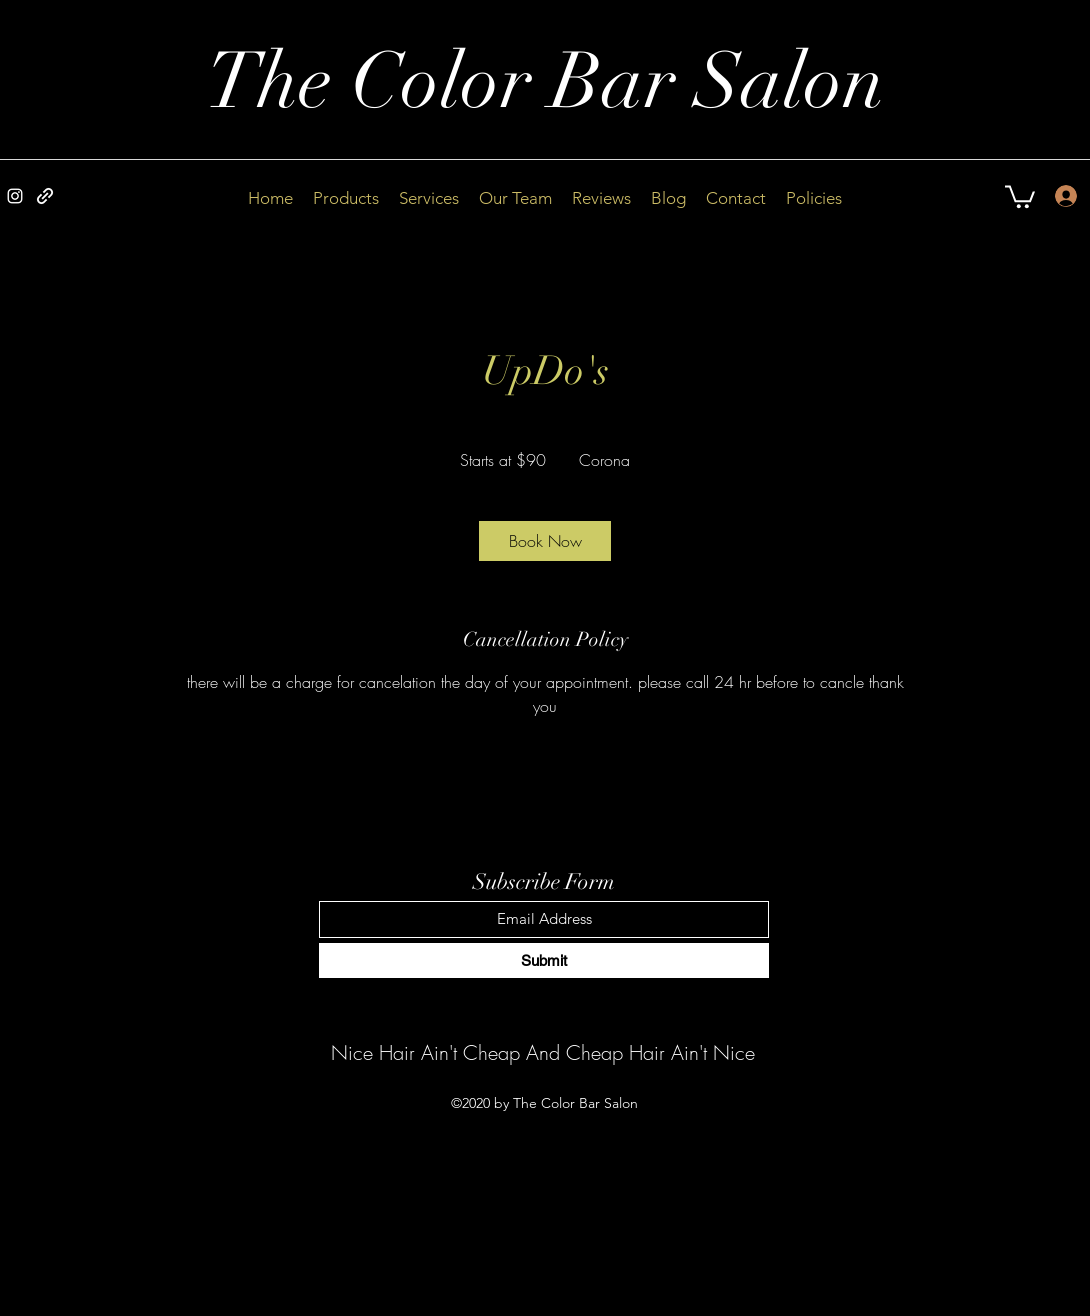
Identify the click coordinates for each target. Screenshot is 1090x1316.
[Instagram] (15, 196)
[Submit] (544, 960)
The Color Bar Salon (545, 82)
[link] (545, 541)
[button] (1020, 195)
